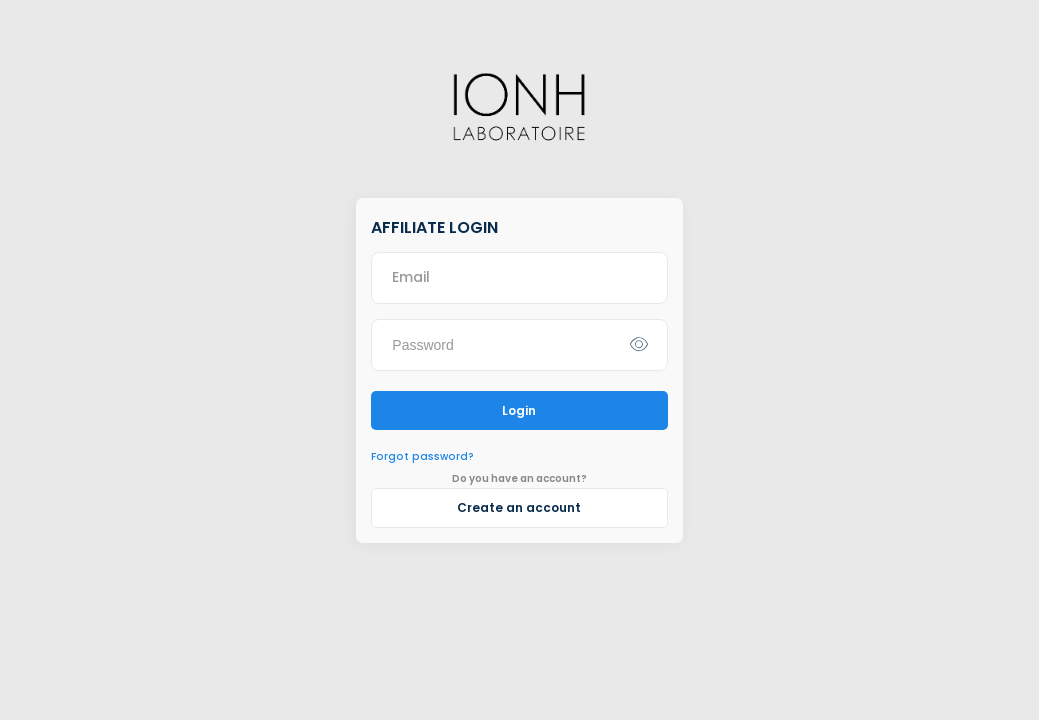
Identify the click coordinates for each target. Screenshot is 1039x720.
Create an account (519, 507)
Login (519, 410)
